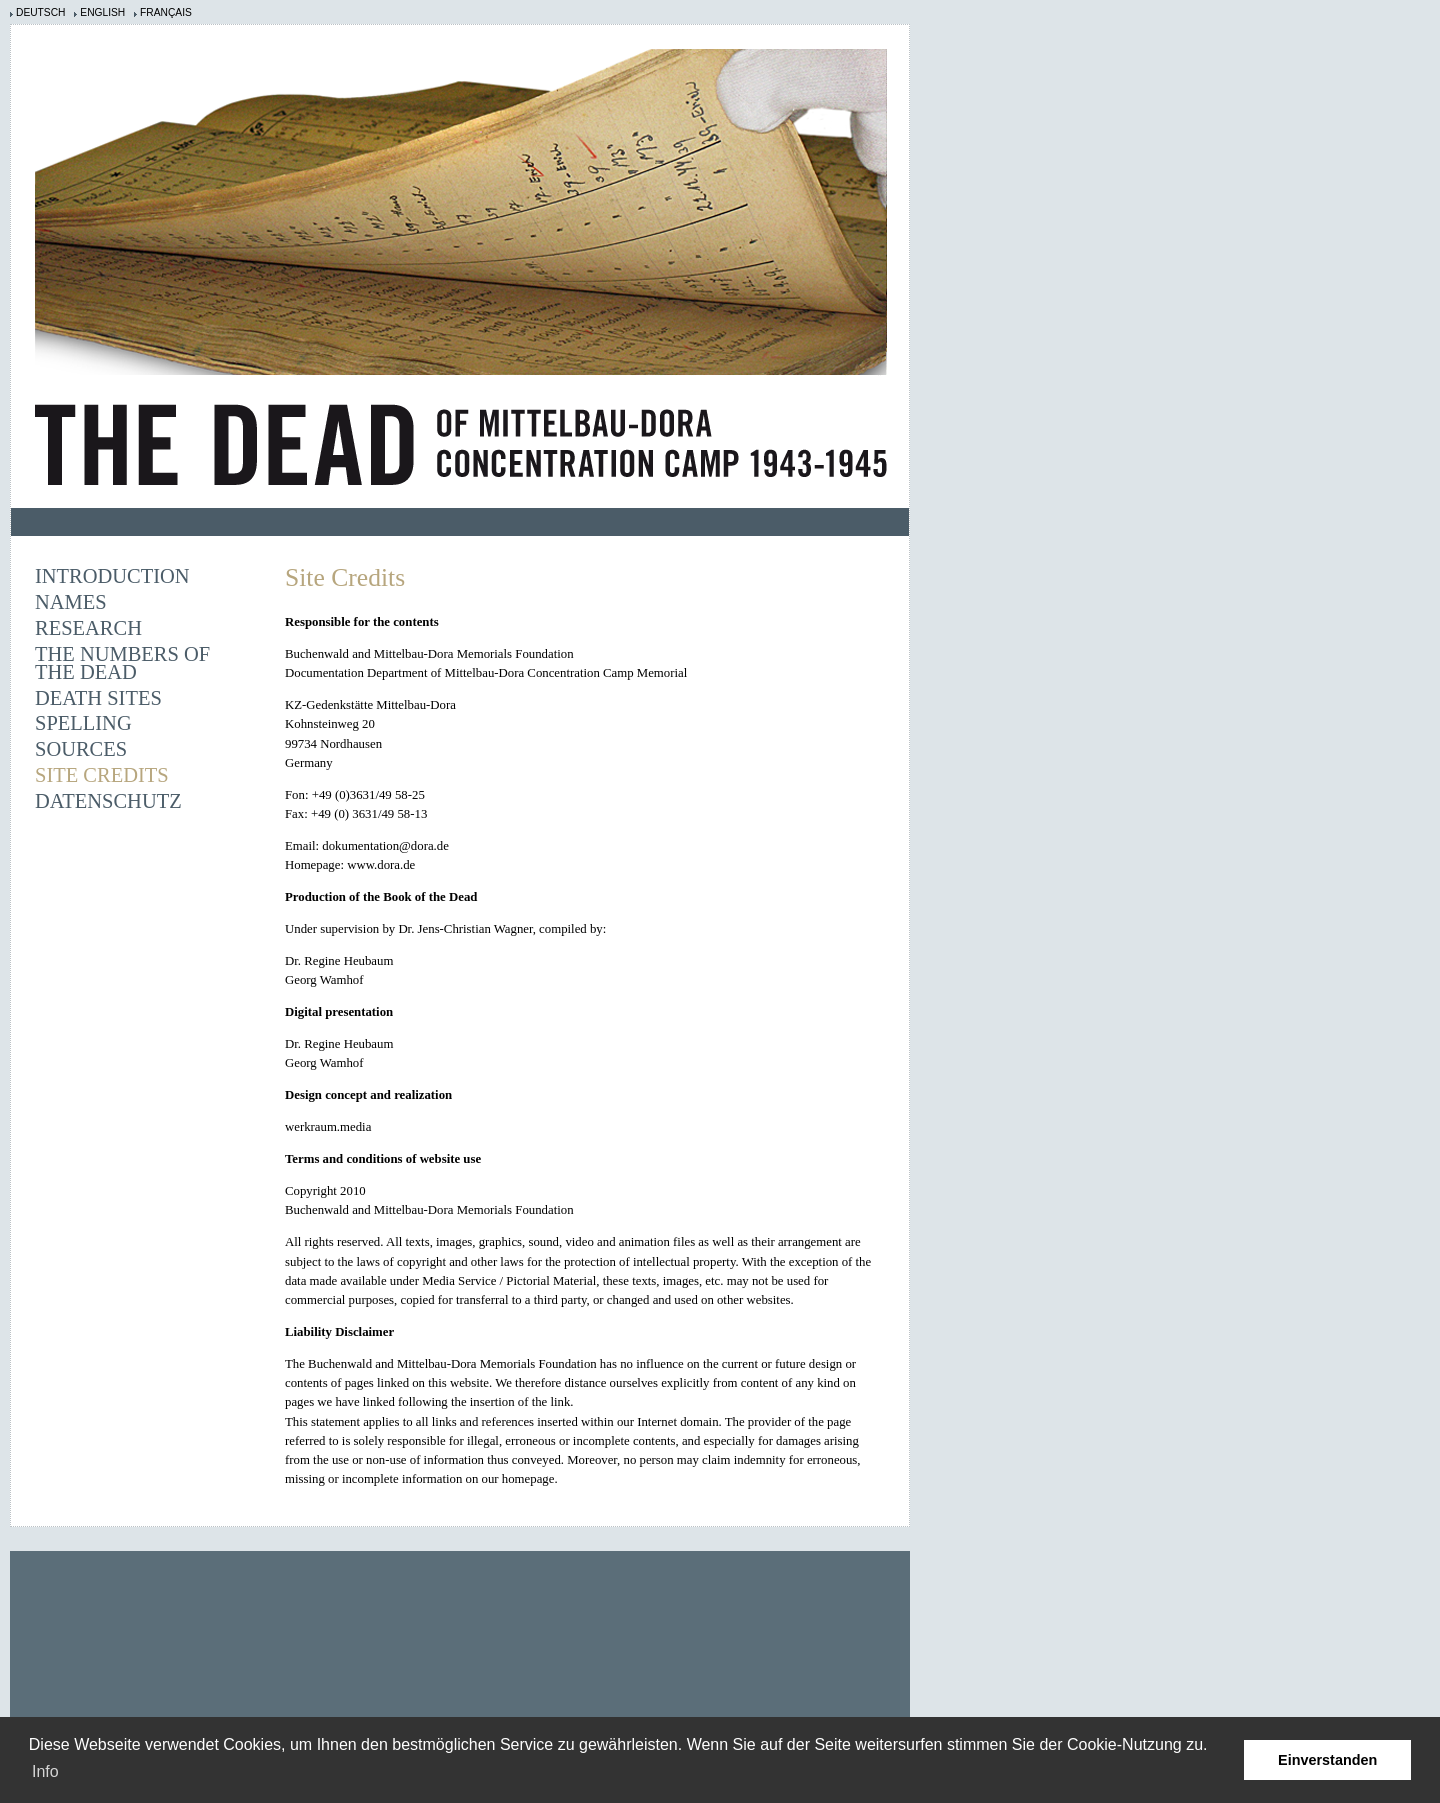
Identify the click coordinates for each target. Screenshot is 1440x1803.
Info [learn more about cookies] (45, 1771)
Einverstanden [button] (1327, 1760)
